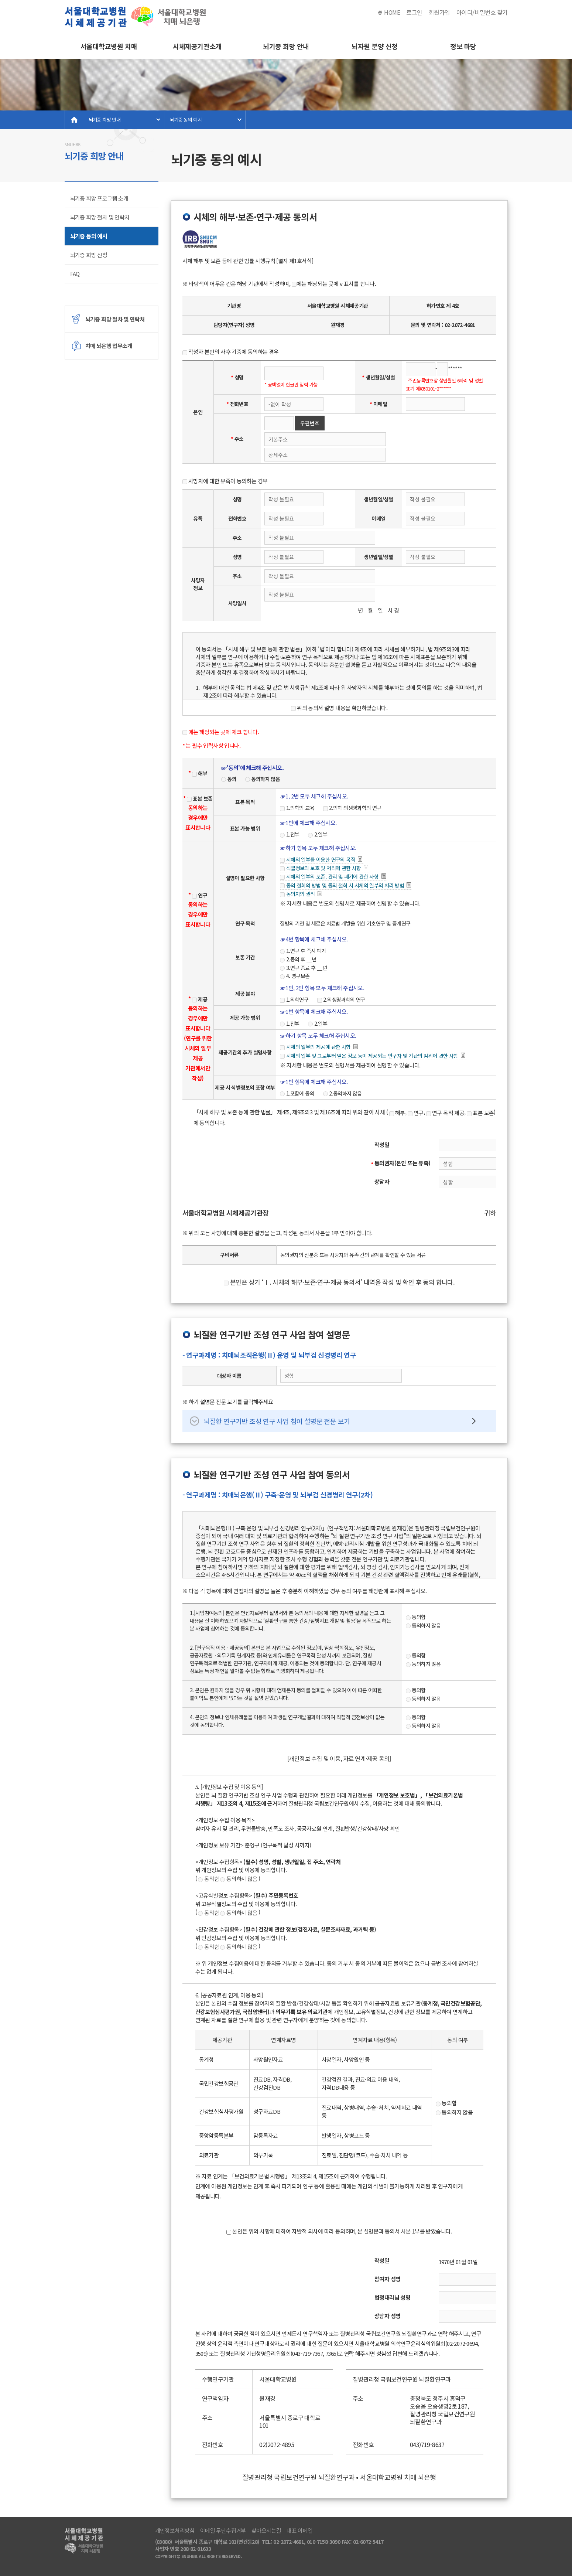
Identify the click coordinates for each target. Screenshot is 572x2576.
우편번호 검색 (309, 424)
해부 (199, 773)
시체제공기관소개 (197, 46)
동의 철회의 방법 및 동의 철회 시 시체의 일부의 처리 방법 (346, 886)
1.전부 (289, 834)
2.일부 (317, 834)
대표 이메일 (299, 2530)
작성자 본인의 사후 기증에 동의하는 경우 (230, 351)
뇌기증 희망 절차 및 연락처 (100, 217)
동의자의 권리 (301, 894)
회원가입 (439, 12)
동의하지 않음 (262, 779)
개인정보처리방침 (175, 2530)
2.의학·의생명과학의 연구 (352, 807)
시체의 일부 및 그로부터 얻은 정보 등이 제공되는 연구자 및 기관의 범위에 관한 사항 (373, 1056)
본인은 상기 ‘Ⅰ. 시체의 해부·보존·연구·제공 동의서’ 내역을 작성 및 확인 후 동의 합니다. (339, 1282)
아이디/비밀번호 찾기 (481, 12)
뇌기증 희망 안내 (286, 46)
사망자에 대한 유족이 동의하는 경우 (225, 481)
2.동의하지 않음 (342, 1093)
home (74, 119)
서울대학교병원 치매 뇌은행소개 (109, 50)
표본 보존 (199, 798)
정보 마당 (463, 46)
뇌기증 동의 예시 (186, 119)
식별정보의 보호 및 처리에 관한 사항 (324, 868)
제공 (199, 999)
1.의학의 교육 (297, 807)
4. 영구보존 (294, 975)
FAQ (75, 273)
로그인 (414, 12)
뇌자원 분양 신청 (375, 46)
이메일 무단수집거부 (223, 2530)
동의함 (416, 1617)
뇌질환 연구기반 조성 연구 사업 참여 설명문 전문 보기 (277, 1421)
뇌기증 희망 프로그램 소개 (99, 198)
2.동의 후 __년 (298, 959)
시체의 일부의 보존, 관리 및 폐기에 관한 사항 (333, 877)
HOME (392, 12)
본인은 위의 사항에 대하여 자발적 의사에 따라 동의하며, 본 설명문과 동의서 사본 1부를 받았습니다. (339, 2231)
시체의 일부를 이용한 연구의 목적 (321, 860)
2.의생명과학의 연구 (341, 999)
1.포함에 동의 (297, 1093)
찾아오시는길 (266, 2530)
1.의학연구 (294, 999)
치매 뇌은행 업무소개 (108, 346)
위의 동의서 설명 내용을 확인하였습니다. (339, 708)
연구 (199, 895)
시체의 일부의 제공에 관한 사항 (319, 1047)
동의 (228, 779)
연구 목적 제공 (445, 1113)
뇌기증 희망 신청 (88, 255)
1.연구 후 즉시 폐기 (303, 950)
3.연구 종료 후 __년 (303, 967)
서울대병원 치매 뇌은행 (137, 16)
